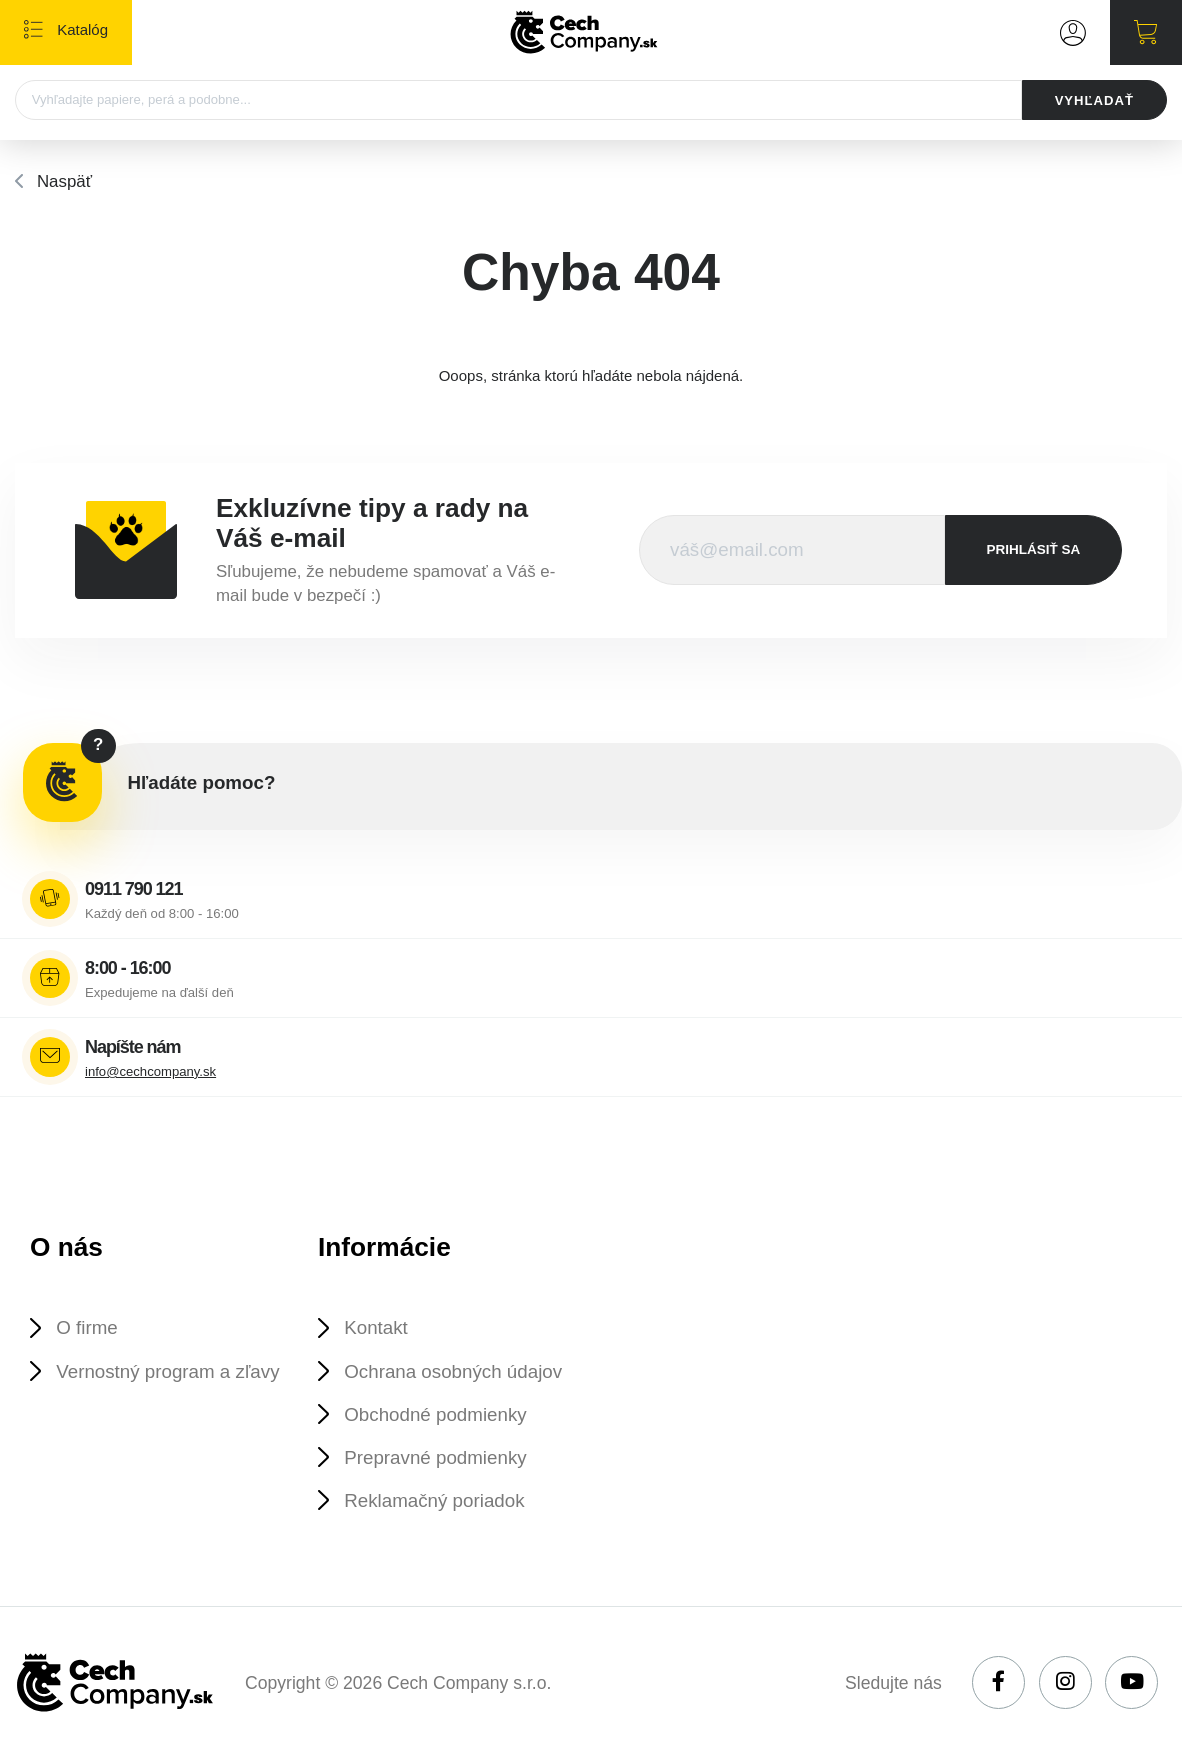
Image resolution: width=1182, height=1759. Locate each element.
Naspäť (64, 181)
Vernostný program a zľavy (167, 1371)
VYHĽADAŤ (1094, 100)
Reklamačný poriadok (434, 1500)
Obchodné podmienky (435, 1414)
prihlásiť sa (1034, 549)
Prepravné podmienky (435, 1457)
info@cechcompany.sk (150, 1071)
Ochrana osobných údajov (453, 1371)
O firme (86, 1327)
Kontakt (376, 1327)
